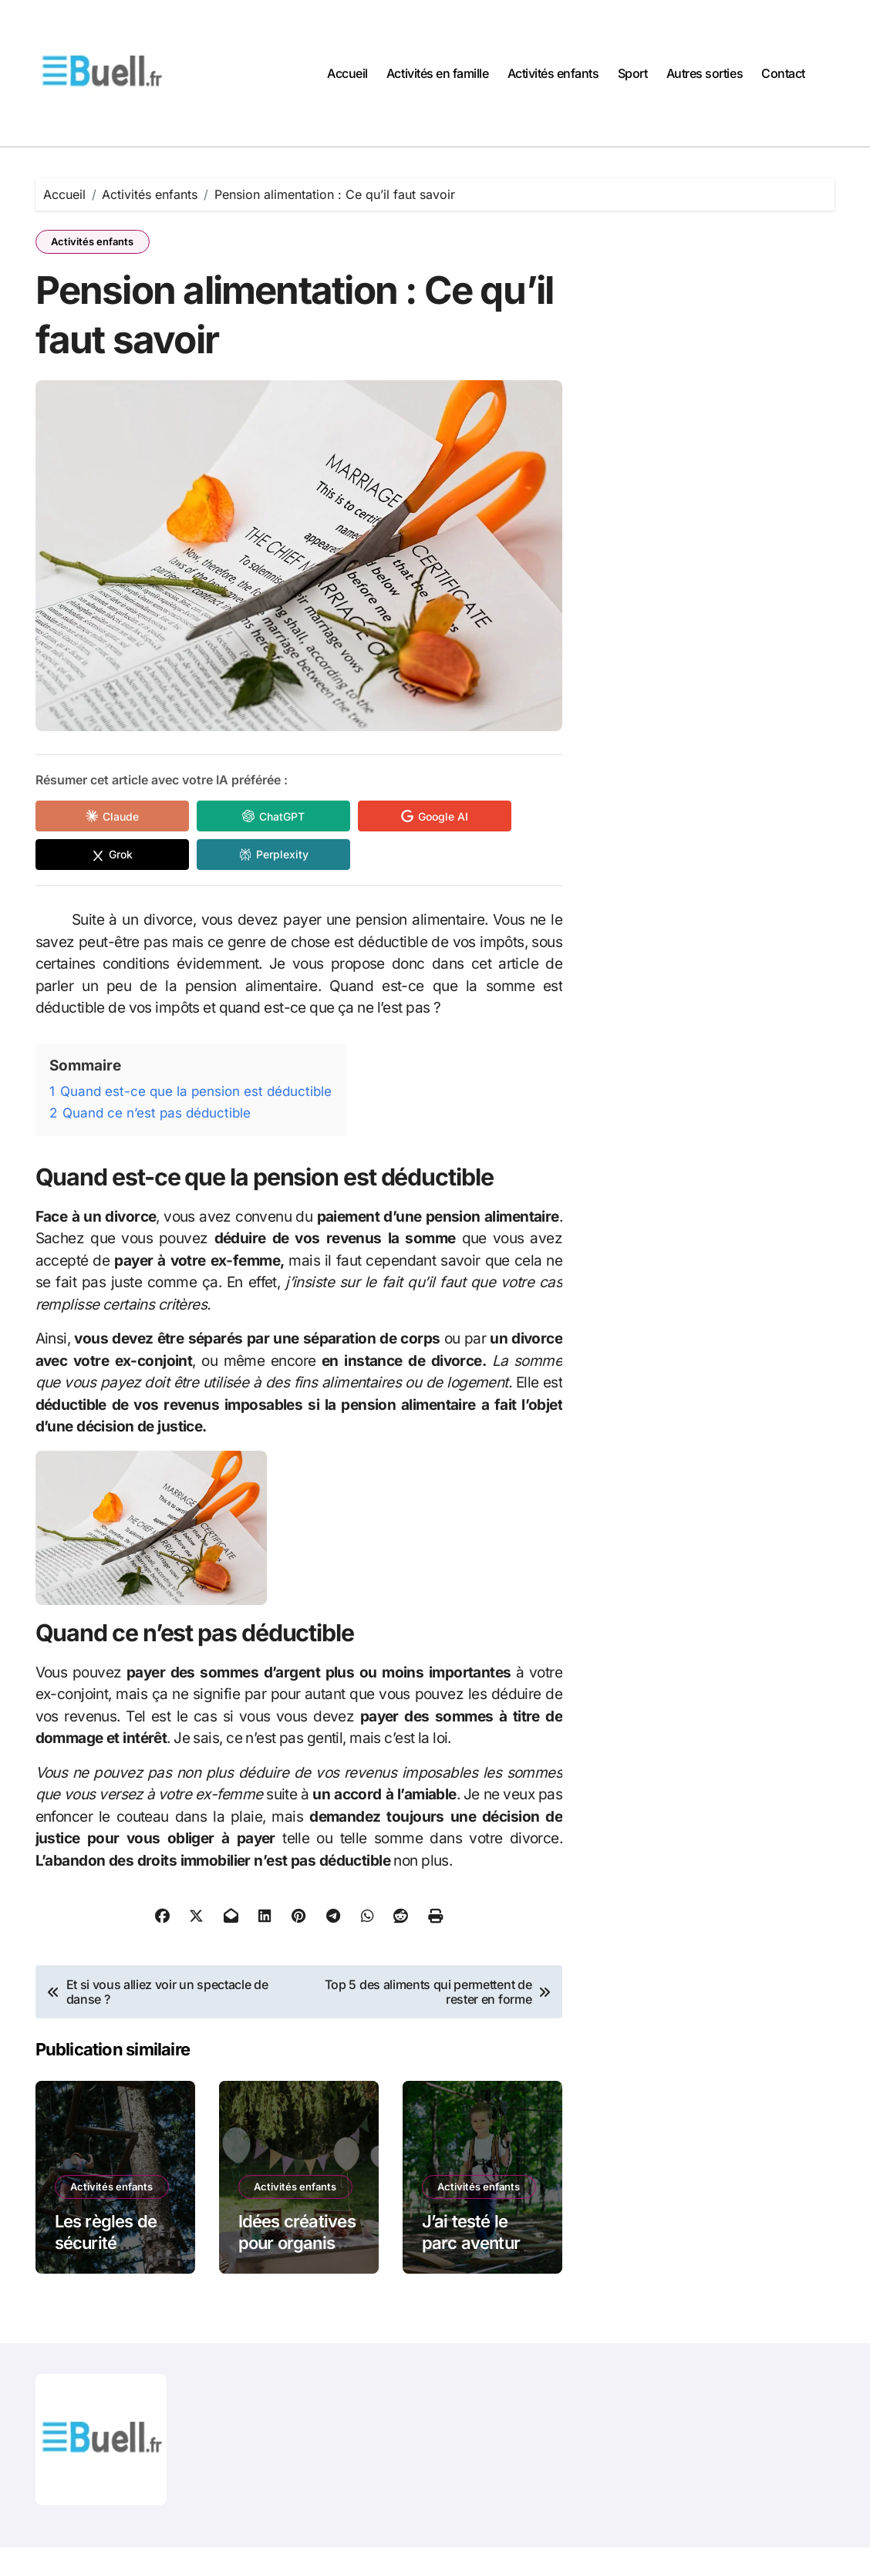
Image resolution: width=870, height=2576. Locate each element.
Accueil (347, 73)
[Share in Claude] (104, 817)
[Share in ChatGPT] (251, 817)
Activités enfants (553, 73)
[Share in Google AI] (398, 817)
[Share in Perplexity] (251, 856)
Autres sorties (704, 73)
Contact (783, 73)
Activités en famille (437, 73)
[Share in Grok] (104, 856)
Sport (633, 73)
